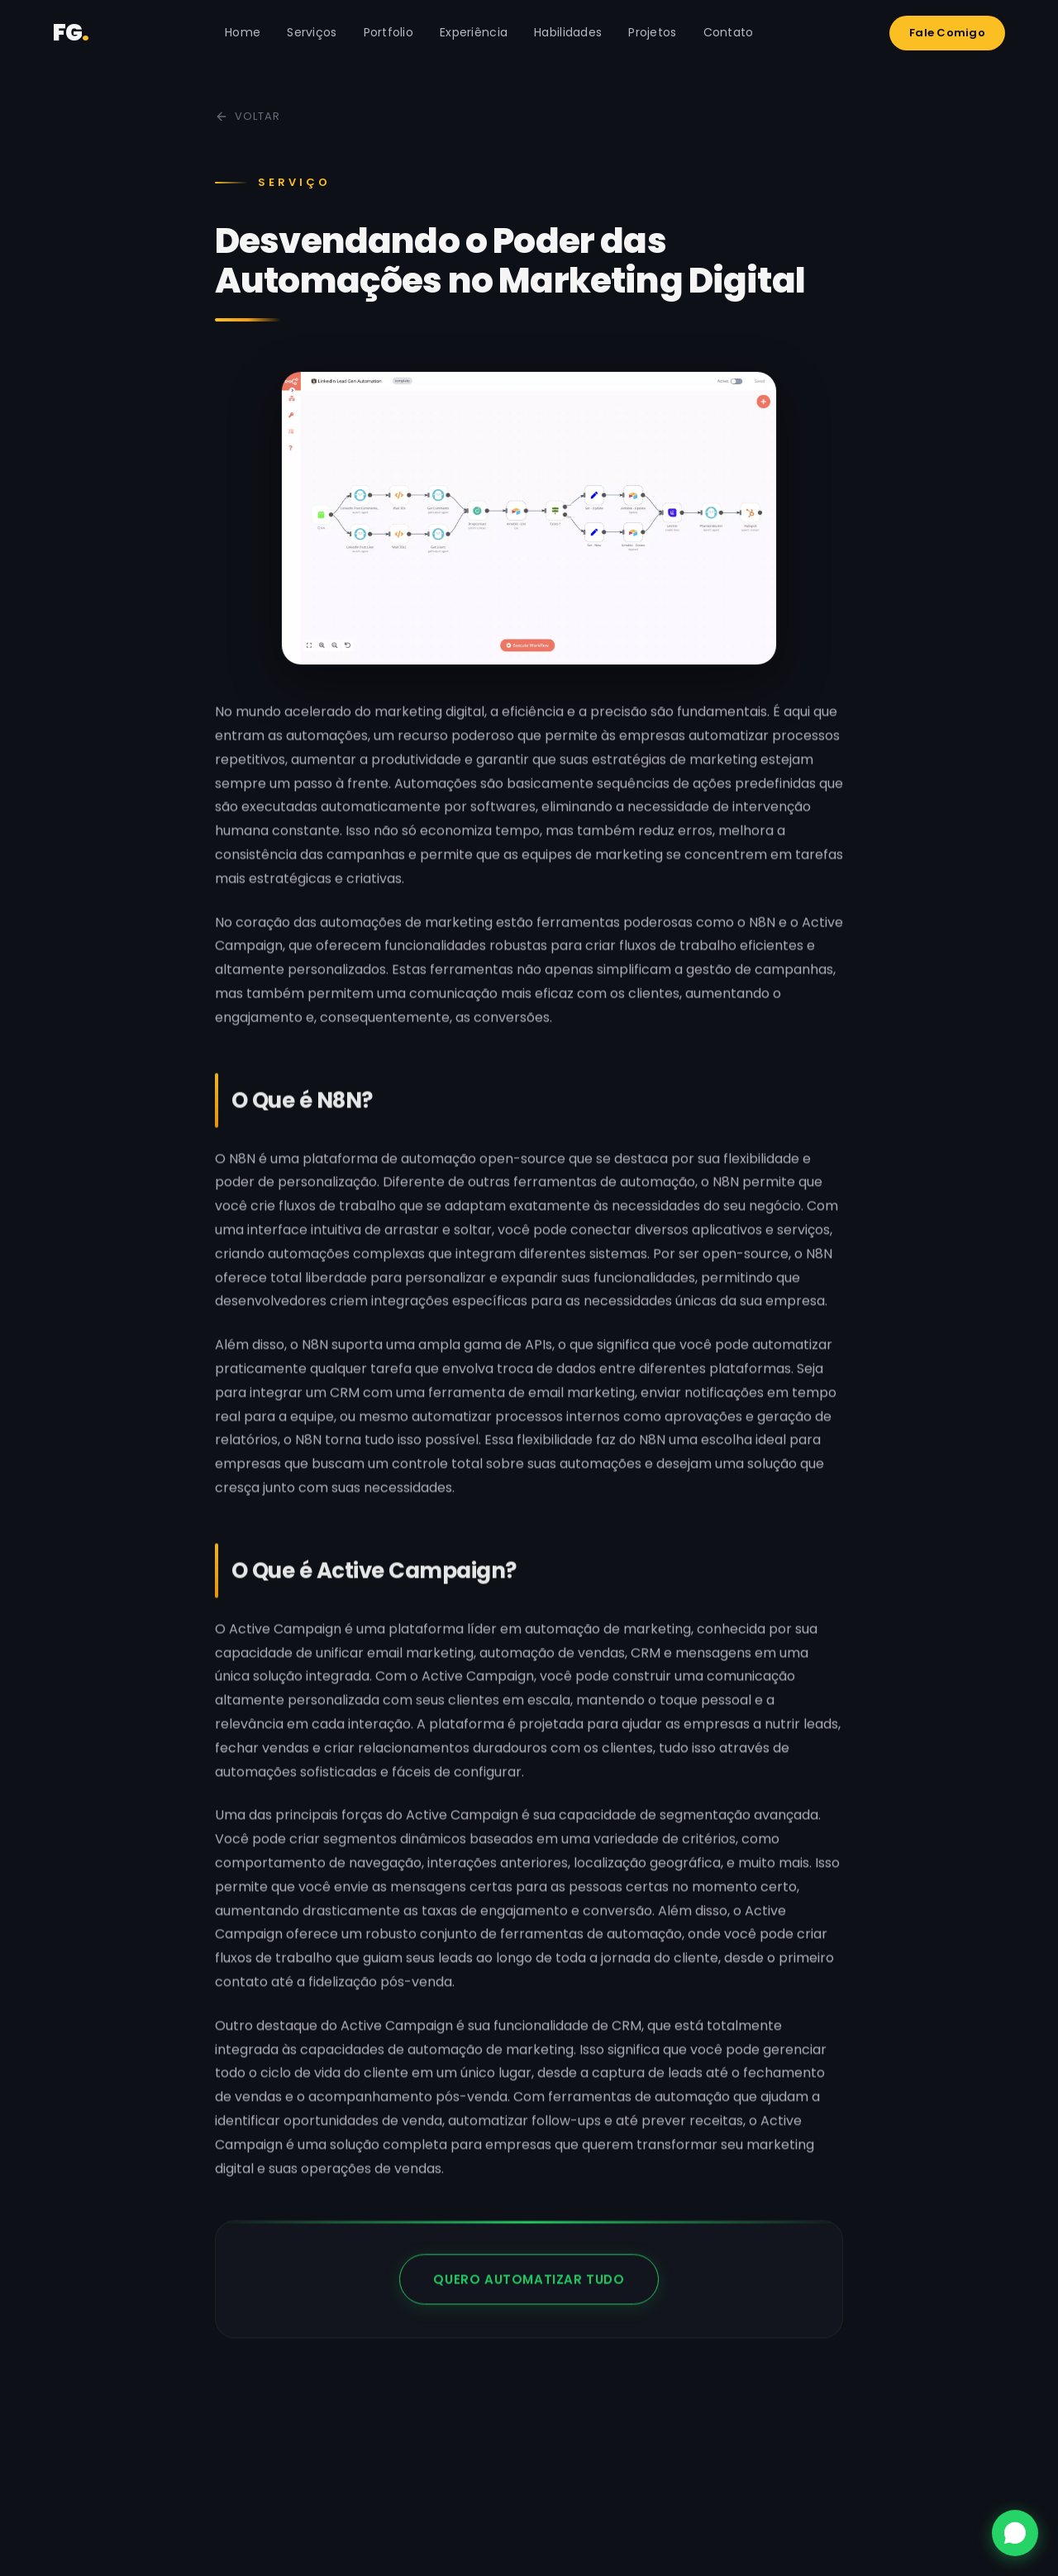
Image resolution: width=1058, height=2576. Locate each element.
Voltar (247, 116)
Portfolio (389, 32)
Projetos (652, 32)
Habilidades (568, 32)
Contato (728, 32)
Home (242, 32)
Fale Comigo (947, 32)
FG (71, 33)
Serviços (311, 32)
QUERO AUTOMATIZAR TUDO (528, 2299)
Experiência (474, 32)
